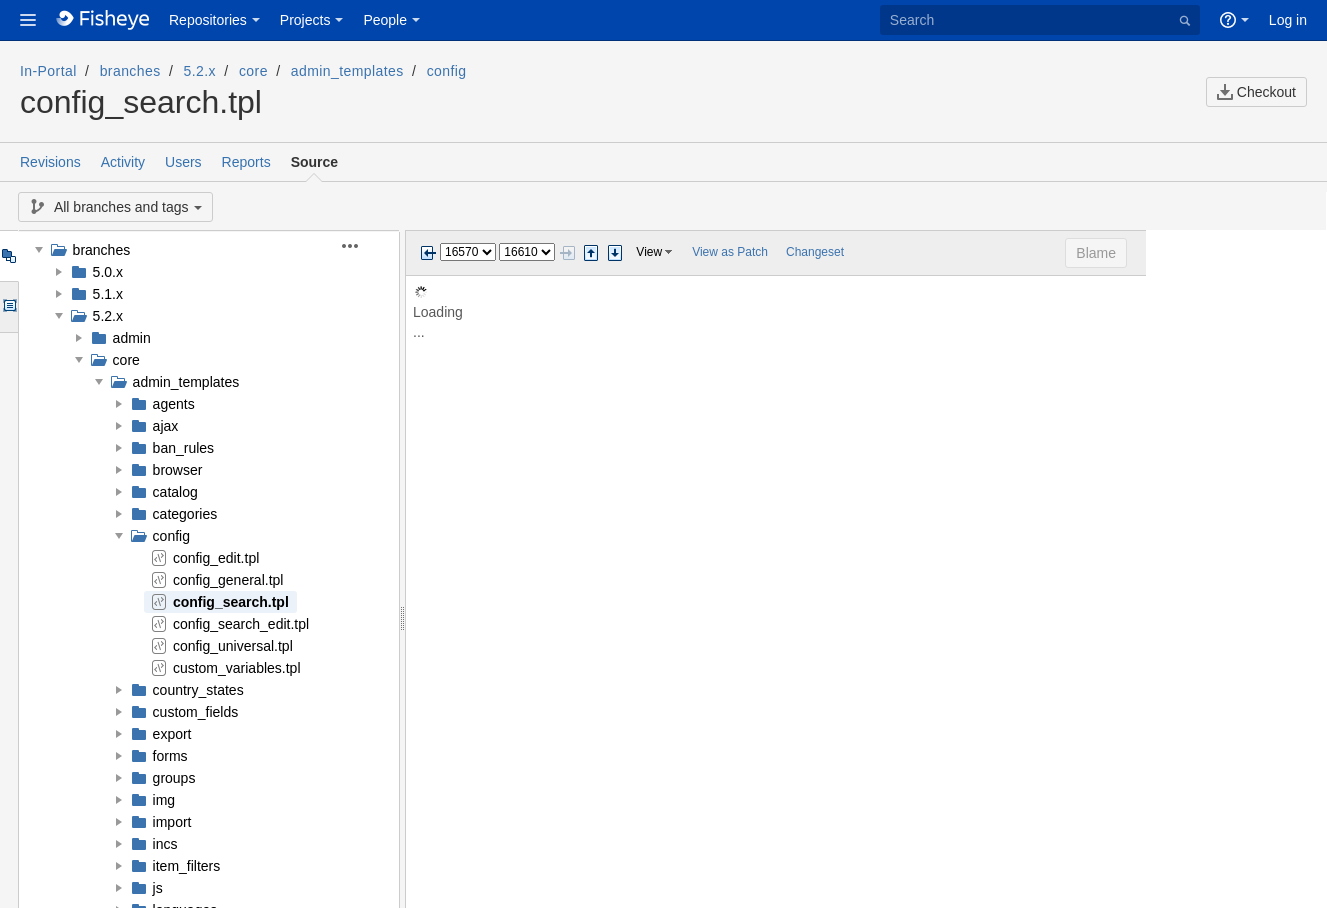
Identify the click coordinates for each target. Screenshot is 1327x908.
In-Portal (48, 71)
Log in (1288, 20)
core (253, 71)
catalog (175, 492)
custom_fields (196, 712)
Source (314, 162)
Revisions (50, 162)
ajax (166, 426)
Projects (305, 20)
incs (165, 844)
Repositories (208, 20)
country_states (198, 690)
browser (178, 470)
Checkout (1256, 92)
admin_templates (347, 71)
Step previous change (591, 253)
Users (183, 162)
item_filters (187, 866)
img (164, 800)
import (172, 822)
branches (130, 71)
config (447, 71)
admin (132, 338)
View (649, 252)
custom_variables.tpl (237, 668)
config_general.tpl (228, 580)
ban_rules (184, 448)
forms (170, 756)
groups (174, 778)
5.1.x (108, 294)
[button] (28, 20)
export (172, 734)
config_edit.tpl (216, 558)
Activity (123, 162)
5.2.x (200, 71)
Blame (1277, 253)
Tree (8, 256)
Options (8, 307)
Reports (246, 162)
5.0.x (108, 272)
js (158, 888)
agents (174, 404)
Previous (428, 253)
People (385, 20)
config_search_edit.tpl (241, 624)
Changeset (815, 252)
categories (185, 514)
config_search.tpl (231, 602)
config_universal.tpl (233, 646)
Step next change (615, 253)
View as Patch (730, 252)
